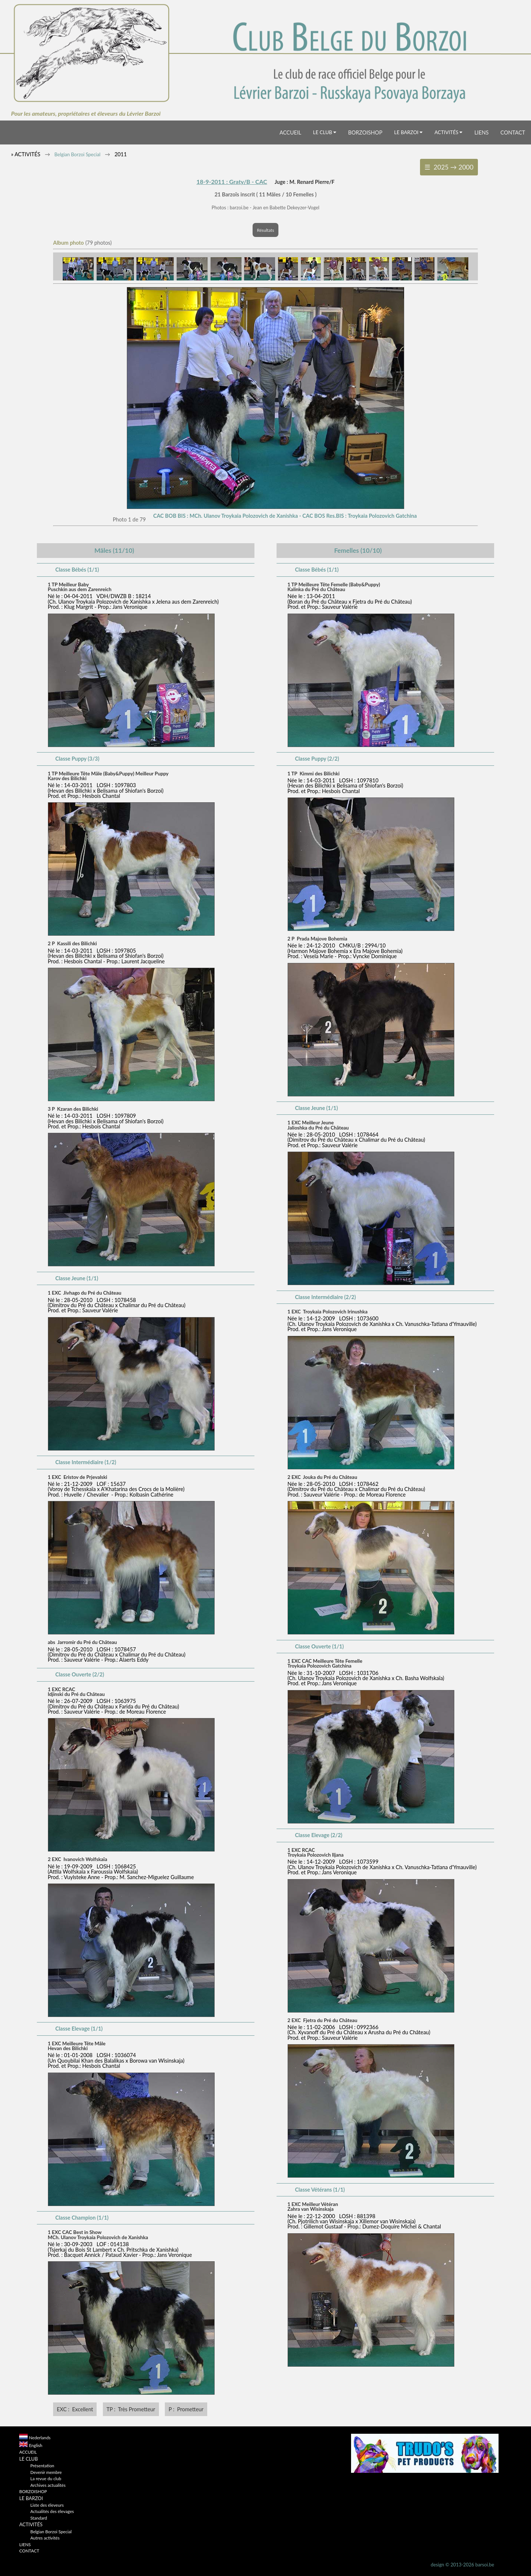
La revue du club (45, 2478)
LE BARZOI (408, 132)
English (35, 2445)
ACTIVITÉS (448, 132)
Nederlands (40, 2437)
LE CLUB (324, 132)
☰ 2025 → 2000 (448, 167)
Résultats (265, 230)
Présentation (42, 2465)
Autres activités (44, 2537)
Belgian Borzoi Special (78, 154)
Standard (38, 2517)
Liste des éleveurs (47, 2504)
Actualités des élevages (52, 2511)
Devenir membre (46, 2472)
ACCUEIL (290, 132)
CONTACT (512, 132)
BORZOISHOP (365, 132)
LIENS (481, 132)
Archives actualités (48, 2485)
